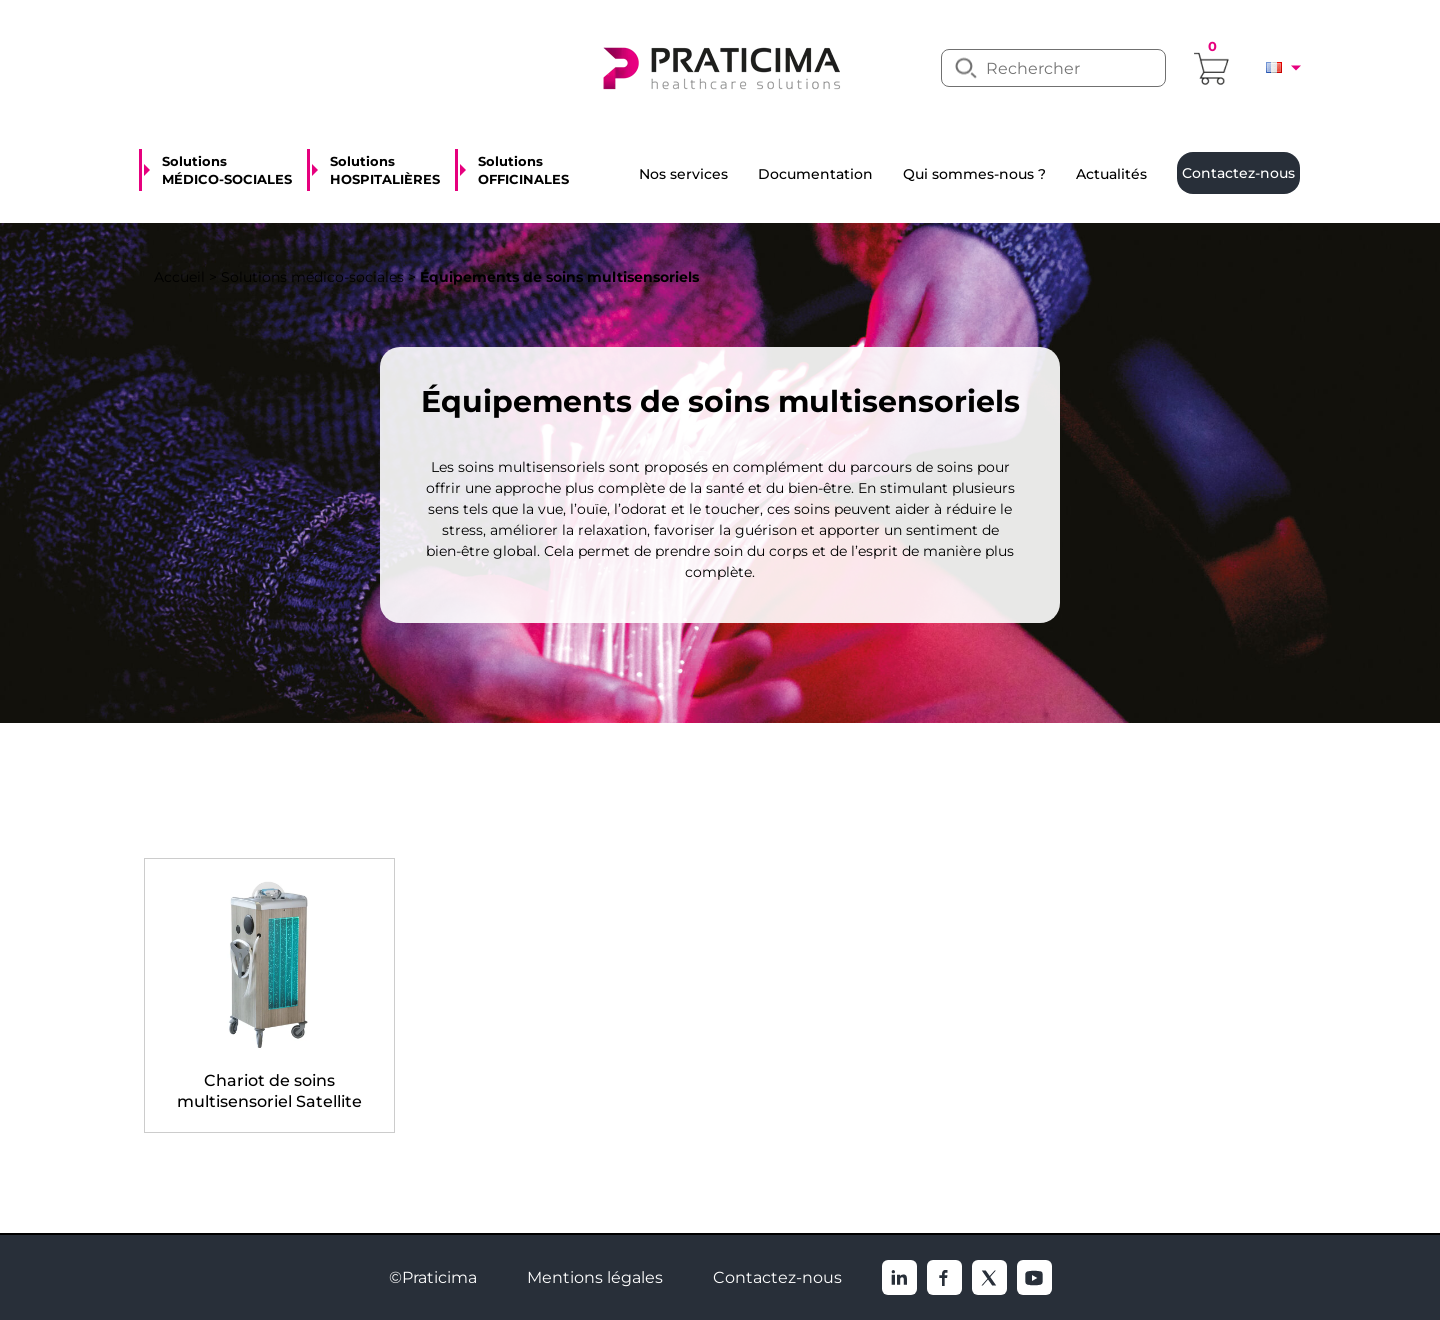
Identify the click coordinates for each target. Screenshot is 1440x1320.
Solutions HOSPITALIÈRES (385, 170)
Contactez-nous (777, 1277)
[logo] (720, 66)
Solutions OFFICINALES (523, 170)
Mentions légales (595, 1277)
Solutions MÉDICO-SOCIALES (227, 170)
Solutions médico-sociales (312, 277)
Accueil (179, 277)
